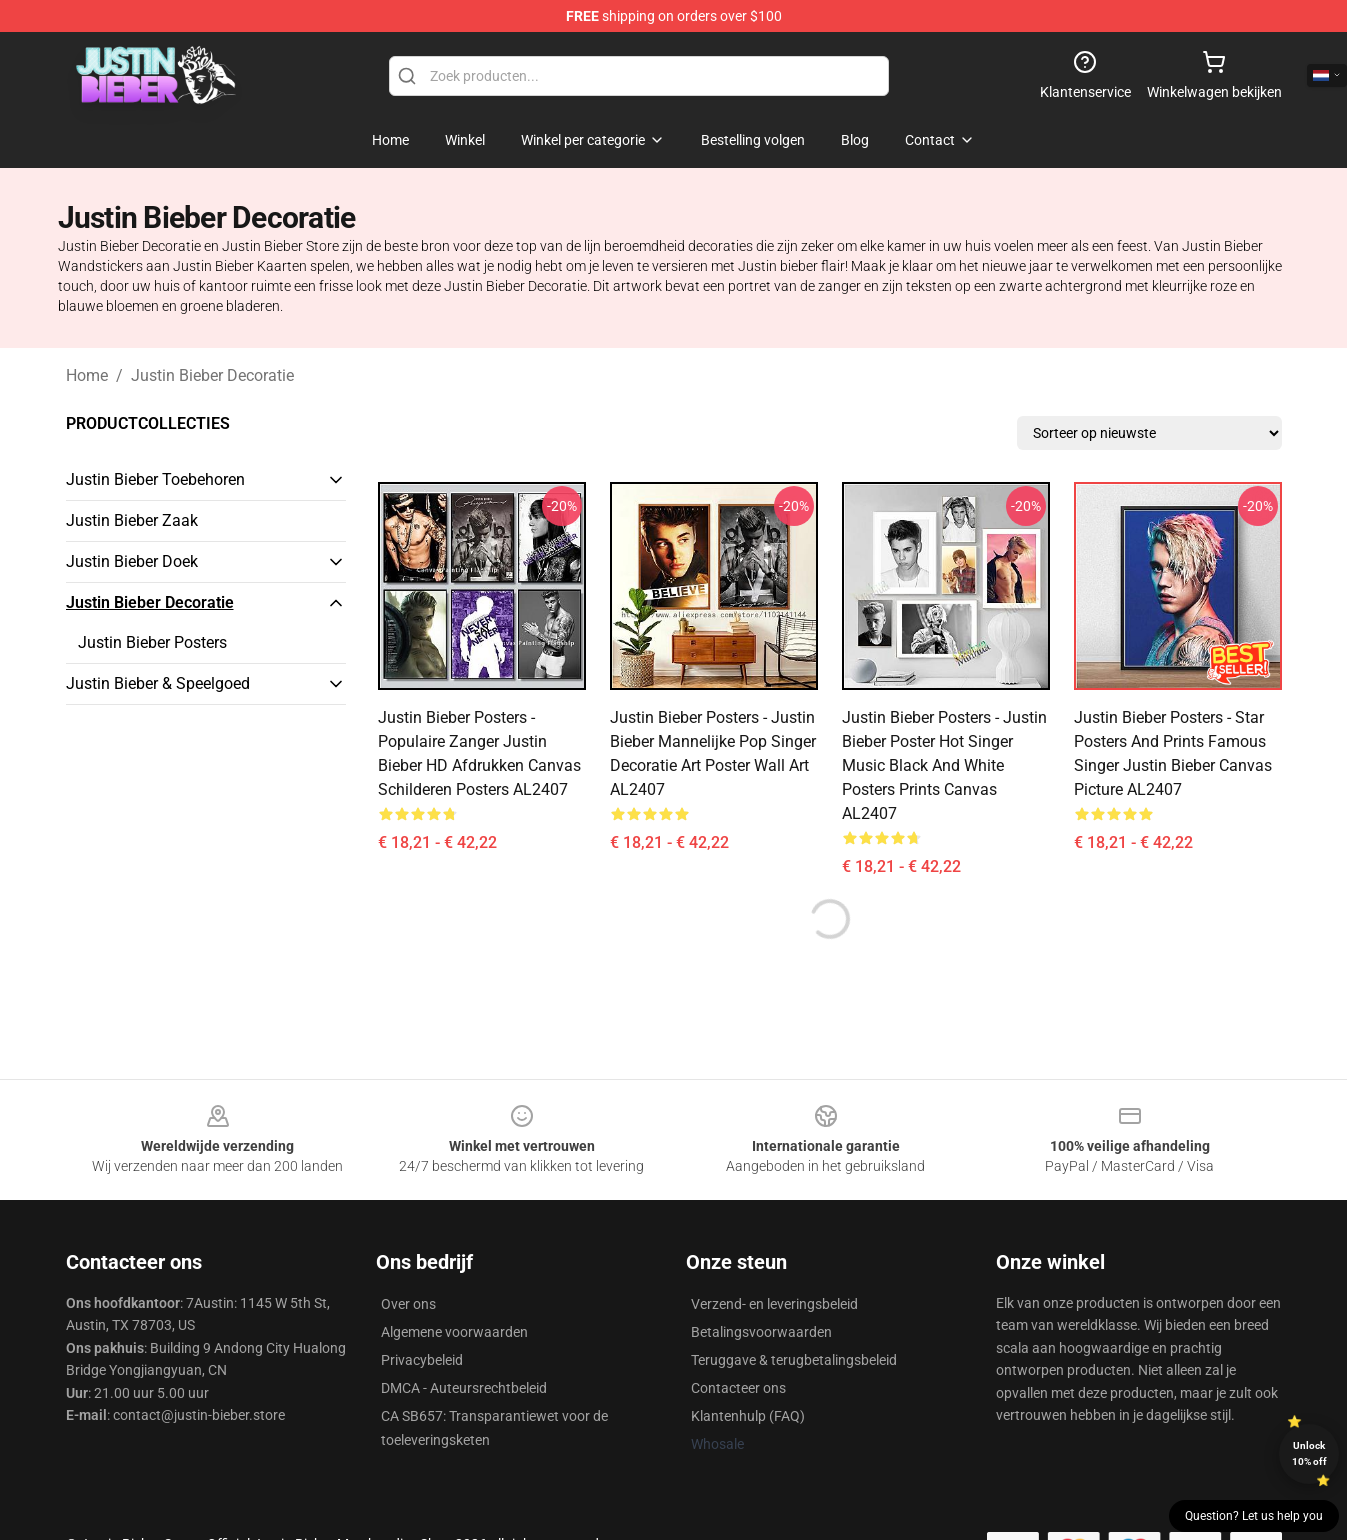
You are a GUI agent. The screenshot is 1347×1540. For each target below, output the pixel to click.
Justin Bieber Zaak (132, 520)
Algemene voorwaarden (454, 1332)
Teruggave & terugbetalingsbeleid (794, 1360)
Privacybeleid (422, 1360)
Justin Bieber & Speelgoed (158, 683)
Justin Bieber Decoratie (212, 375)
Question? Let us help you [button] (1254, 1516)
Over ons (408, 1304)
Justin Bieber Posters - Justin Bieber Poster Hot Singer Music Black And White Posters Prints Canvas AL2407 (944, 765)
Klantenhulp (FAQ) (748, 1416)
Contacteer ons (738, 1388)
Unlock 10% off (1309, 1453)
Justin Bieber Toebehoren (155, 479)
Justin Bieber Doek (132, 561)
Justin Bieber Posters (152, 642)
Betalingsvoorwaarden (761, 1332)
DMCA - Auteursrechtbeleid (464, 1388)
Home (87, 375)
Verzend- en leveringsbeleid (774, 1304)
